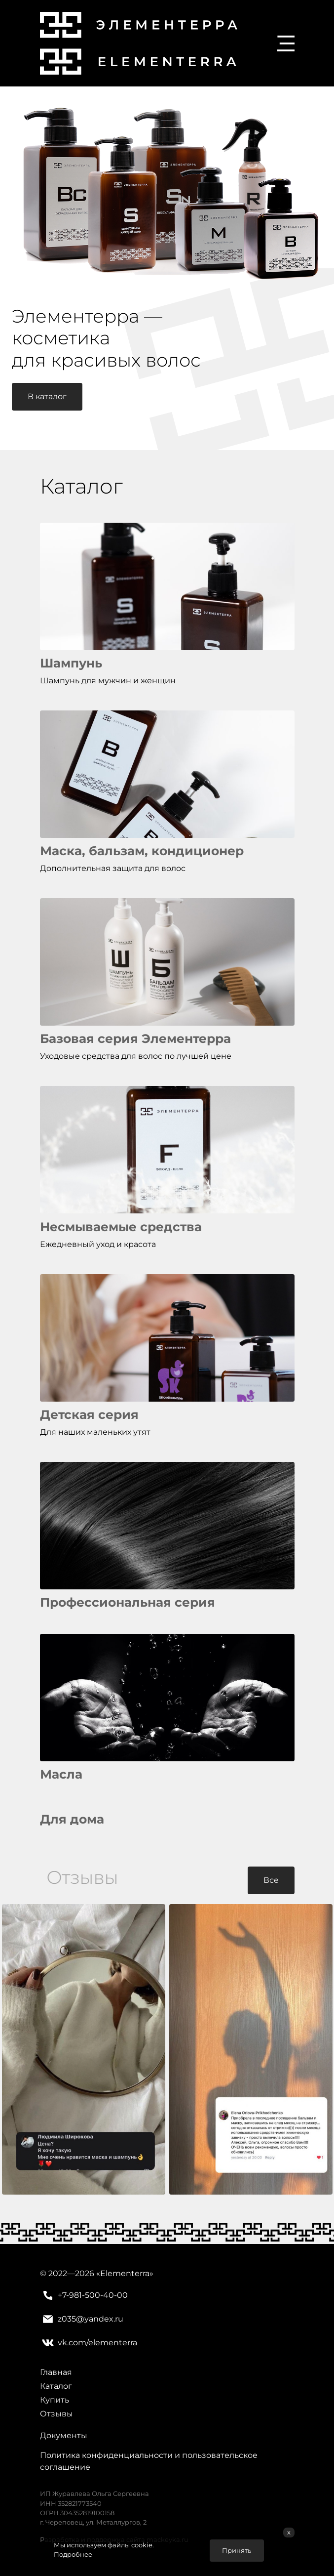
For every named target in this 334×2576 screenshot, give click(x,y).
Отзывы (56, 2413)
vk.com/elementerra (88, 2342)
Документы (63, 2435)
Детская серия (89, 1414)
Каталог (56, 2386)
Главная (56, 2372)
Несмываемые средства (121, 1226)
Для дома (72, 1819)
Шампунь (71, 663)
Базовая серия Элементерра (135, 1038)
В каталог (47, 396)
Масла (61, 1774)
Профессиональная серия (127, 1602)
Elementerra (124, 2273)
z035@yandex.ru (81, 2319)
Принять (236, 2550)
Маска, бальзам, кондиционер (142, 850)
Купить (54, 2400)
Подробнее (73, 2554)
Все (271, 1880)
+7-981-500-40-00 (84, 2295)
